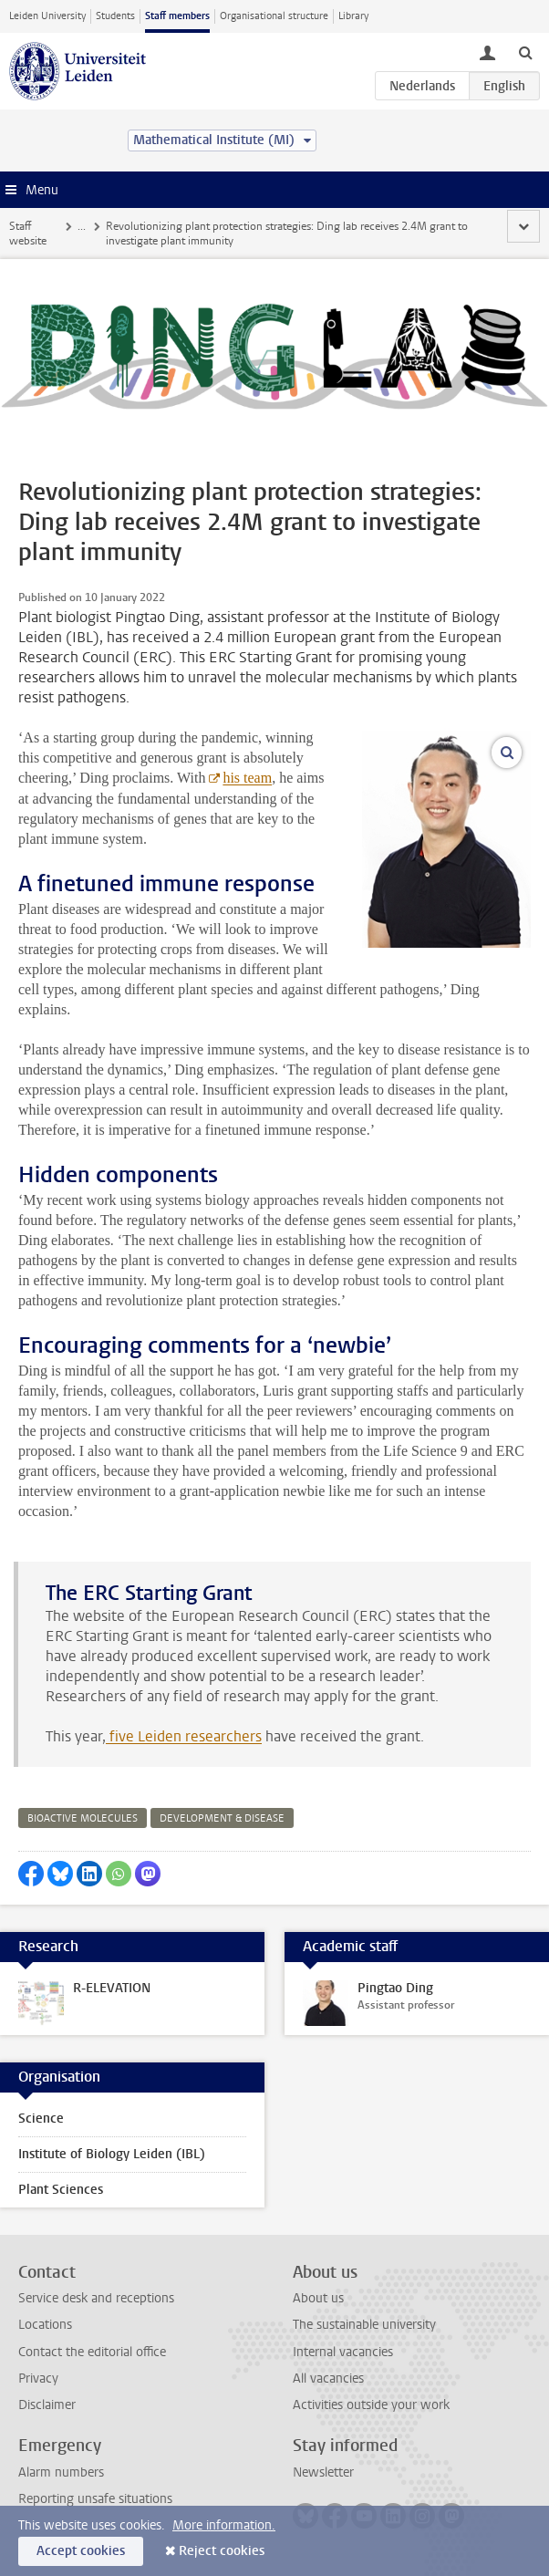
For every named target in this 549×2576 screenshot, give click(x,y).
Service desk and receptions (96, 2298)
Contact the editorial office (92, 2352)
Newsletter (323, 2472)
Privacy (38, 2378)
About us (318, 2298)
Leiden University (47, 16)
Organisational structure (274, 16)
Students (115, 16)
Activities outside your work (371, 2405)
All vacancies (328, 2378)
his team (247, 777)
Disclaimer (47, 2405)
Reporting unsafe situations (95, 2499)
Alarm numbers (61, 2472)
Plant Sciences (60, 2189)
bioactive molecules (82, 1818)
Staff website (28, 233)
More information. (223, 2525)
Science (41, 2118)
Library (353, 16)
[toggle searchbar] (525, 52)
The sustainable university (364, 2324)
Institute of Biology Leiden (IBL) (111, 2154)
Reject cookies (221, 2551)
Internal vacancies (343, 2352)
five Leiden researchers (184, 1736)
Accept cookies (80, 2551)
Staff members (177, 16)
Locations (45, 2324)
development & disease (222, 1818)
